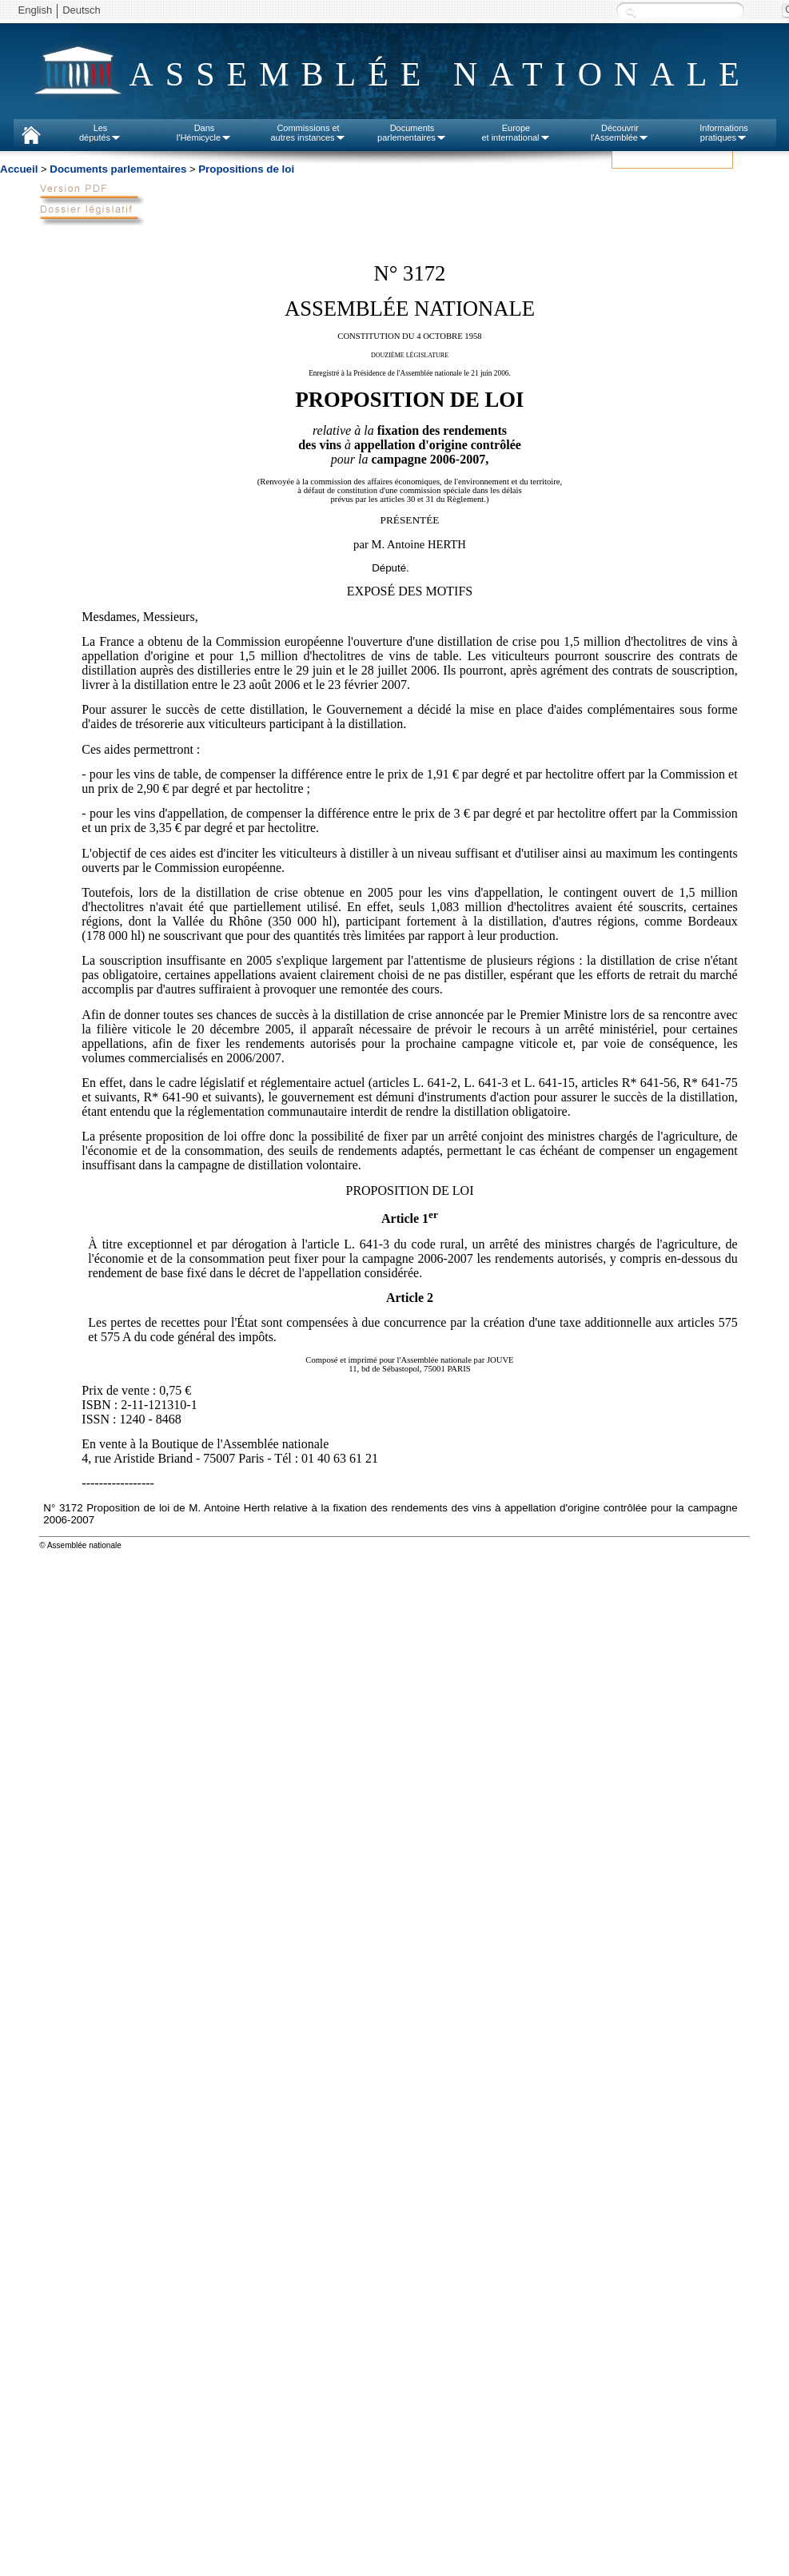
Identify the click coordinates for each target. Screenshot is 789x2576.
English (35, 10)
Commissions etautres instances (307, 132)
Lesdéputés (100, 132)
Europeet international (515, 132)
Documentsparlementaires (412, 132)
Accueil (19, 169)
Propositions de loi (246, 169)
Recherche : (630, 11)
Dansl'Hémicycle (204, 132)
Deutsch (81, 10)
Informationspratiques (723, 132)
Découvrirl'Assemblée (620, 132)
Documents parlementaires (118, 169)
